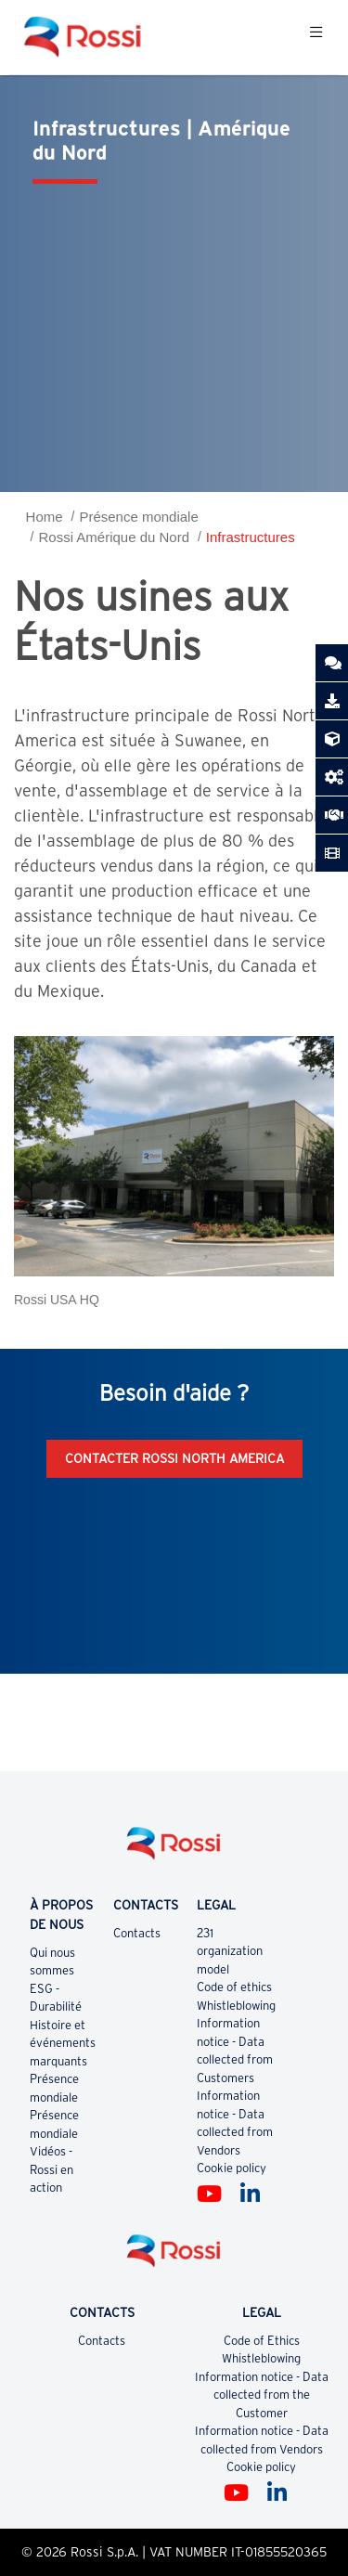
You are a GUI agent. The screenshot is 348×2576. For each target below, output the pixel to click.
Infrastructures (250, 537)
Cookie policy (231, 2168)
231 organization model (230, 1951)
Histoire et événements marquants (63, 2043)
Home (44, 516)
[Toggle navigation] (316, 37)
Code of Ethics (262, 2341)
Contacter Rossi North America (174, 1458)
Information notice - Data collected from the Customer (262, 2395)
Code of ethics (234, 1987)
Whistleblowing (236, 2006)
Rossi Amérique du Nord (113, 537)
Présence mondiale (138, 516)
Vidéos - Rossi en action (51, 2169)
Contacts (137, 1933)
